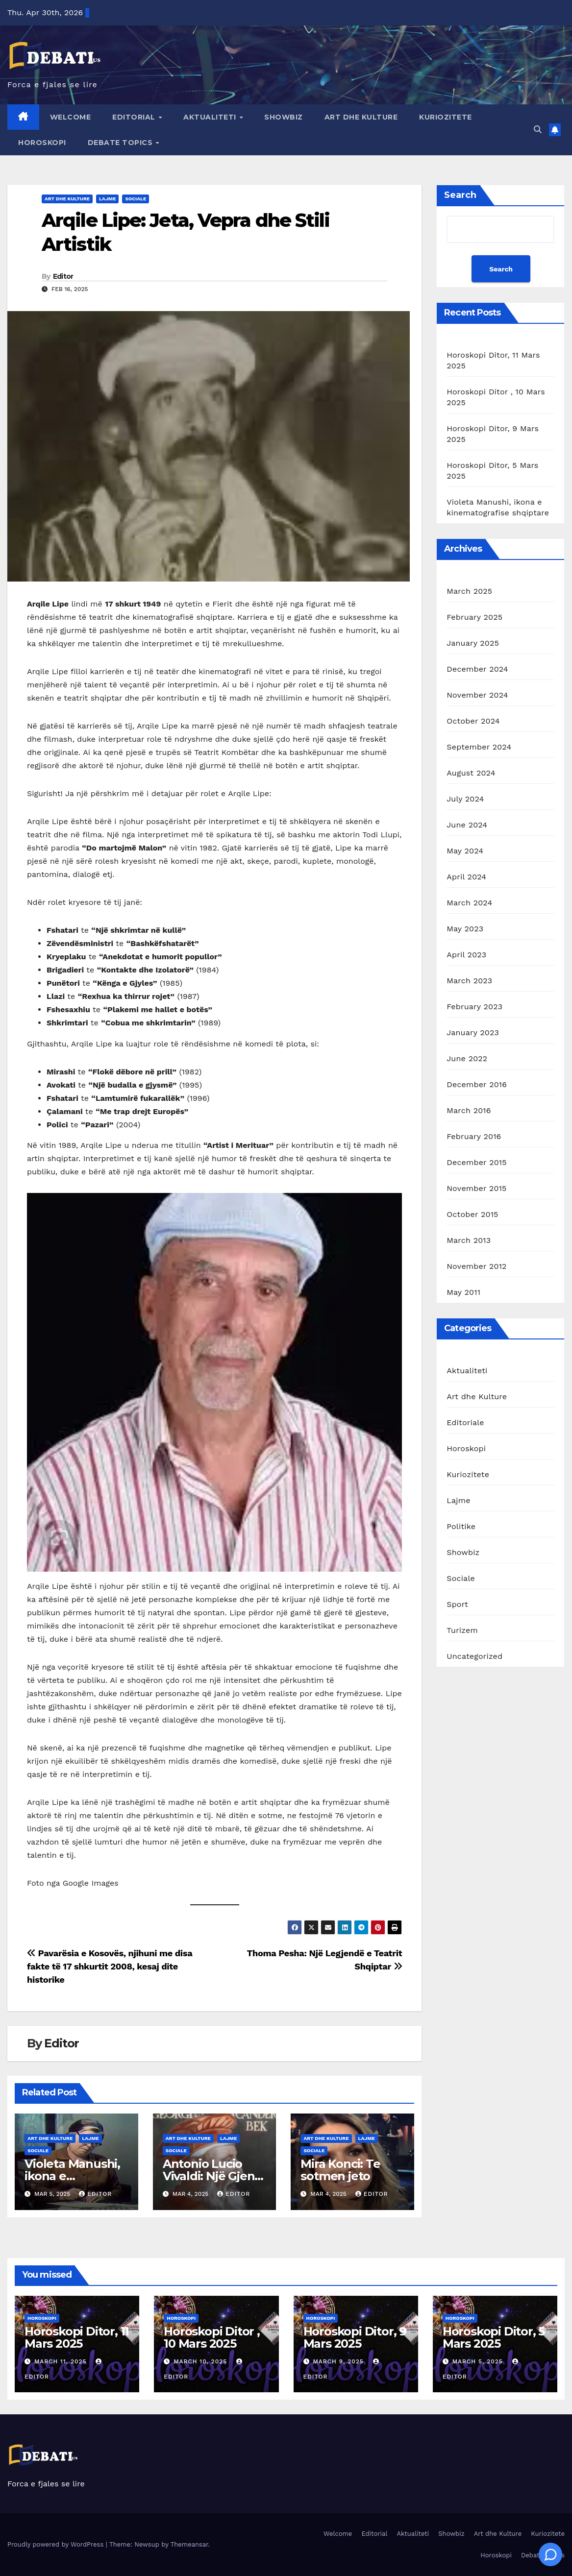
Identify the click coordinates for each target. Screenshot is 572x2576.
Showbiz (283, 117)
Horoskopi (42, 142)
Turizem (462, 1630)
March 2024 (469, 902)
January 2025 (473, 643)
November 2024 (477, 695)
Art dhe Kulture (361, 117)
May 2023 (465, 928)
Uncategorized (474, 1656)
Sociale (135, 198)
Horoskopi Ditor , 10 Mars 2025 (212, 2337)
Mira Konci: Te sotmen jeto (340, 2170)
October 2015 (472, 1214)
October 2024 (473, 721)
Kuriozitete (445, 117)
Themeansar (189, 2544)
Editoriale (465, 1422)
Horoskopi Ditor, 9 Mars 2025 (354, 2337)
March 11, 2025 (61, 2361)
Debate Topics (121, 142)
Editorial (134, 117)
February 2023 (474, 1006)
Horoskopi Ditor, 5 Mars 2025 (494, 2337)
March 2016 (469, 1110)
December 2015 (477, 1162)
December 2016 (477, 1084)
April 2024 (466, 876)
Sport (457, 1604)
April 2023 (466, 954)
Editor (63, 276)
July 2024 (465, 798)
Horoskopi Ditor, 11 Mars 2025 (77, 2337)
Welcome (70, 117)
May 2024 (465, 850)
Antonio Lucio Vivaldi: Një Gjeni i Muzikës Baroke (213, 2176)
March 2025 (469, 591)
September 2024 (479, 747)
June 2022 (467, 1058)
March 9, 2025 (339, 2361)
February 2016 (474, 1136)
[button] (538, 129)
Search (460, 195)
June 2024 (467, 824)
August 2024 (471, 773)
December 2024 (477, 669)
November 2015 (476, 1188)
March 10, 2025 (201, 2361)
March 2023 (469, 980)
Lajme (107, 198)
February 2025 (474, 617)
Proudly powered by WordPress (56, 2544)
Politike (461, 1526)
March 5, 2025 (478, 2361)
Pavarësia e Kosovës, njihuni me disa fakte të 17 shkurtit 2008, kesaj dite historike (109, 1966)
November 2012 (476, 1266)
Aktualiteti (210, 117)
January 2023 (473, 1032)
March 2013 (469, 1240)
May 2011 (463, 1292)
